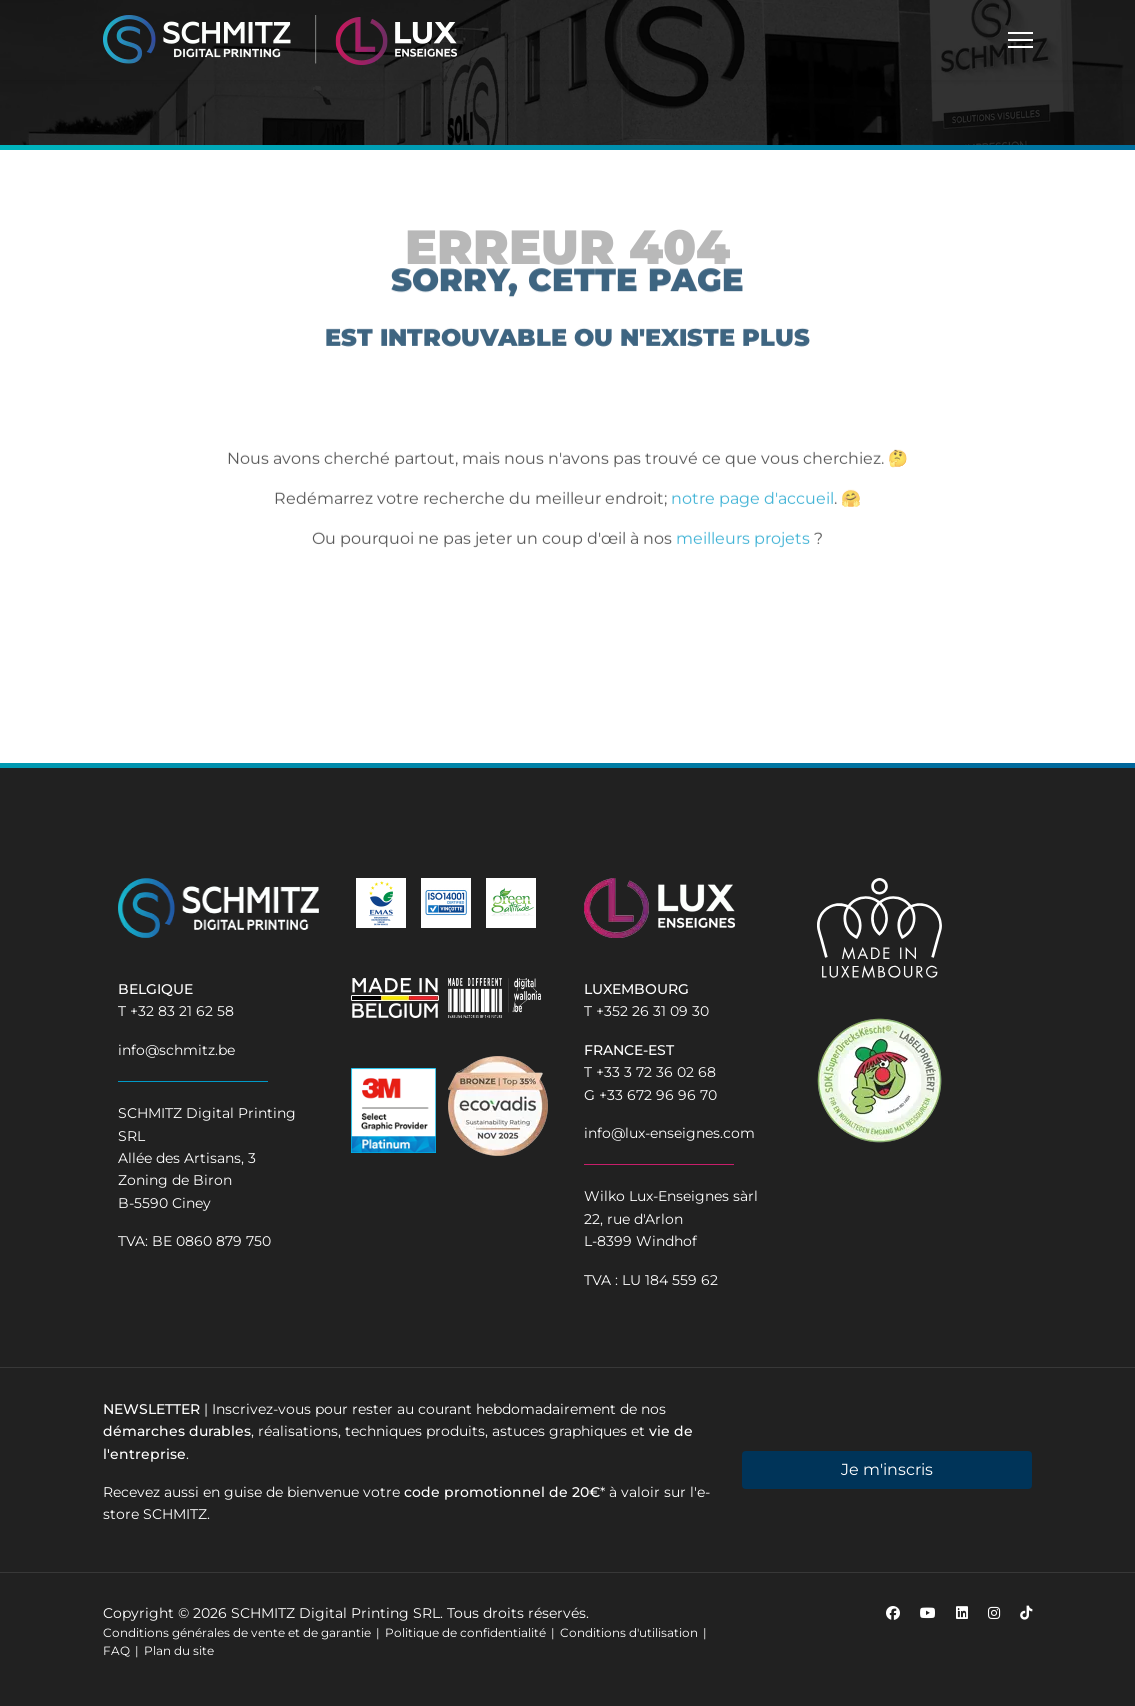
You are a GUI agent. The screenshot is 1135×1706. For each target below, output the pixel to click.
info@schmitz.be (176, 1050)
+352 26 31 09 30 (652, 1011)
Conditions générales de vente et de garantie (237, 1632)
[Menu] (1020, 40)
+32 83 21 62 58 (182, 1011)
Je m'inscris (887, 1469)
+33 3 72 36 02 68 (656, 1072)
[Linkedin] (962, 1613)
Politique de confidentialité (465, 1632)
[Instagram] (994, 1613)
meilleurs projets (743, 544)
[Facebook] (893, 1613)
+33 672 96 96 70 (658, 1095)
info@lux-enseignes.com (669, 1133)
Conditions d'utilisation (629, 1632)
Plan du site (179, 1650)
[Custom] (1026, 1613)
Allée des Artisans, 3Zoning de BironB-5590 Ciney (187, 1180)
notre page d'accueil (752, 504)
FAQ (116, 1650)
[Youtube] (928, 1613)
